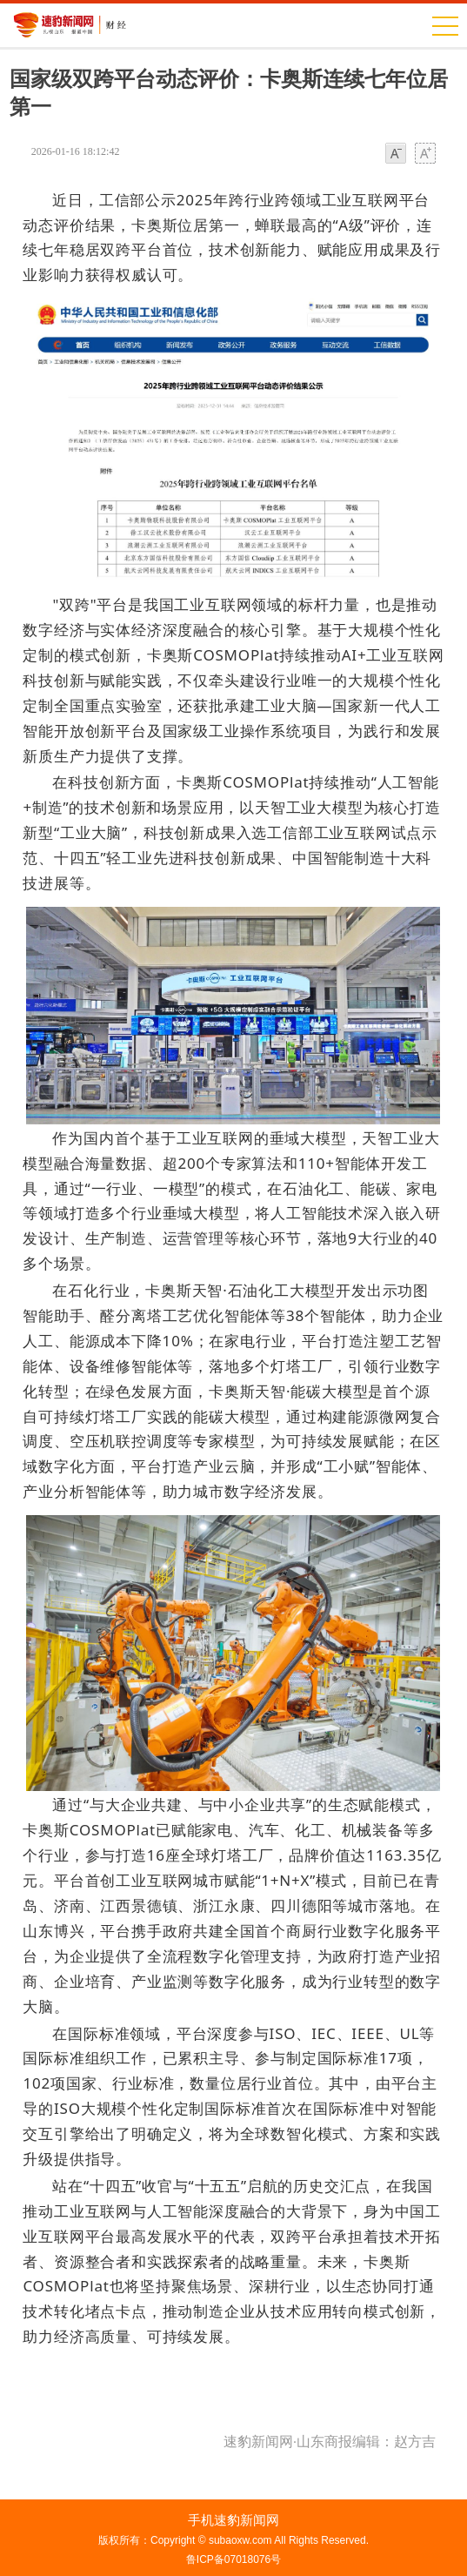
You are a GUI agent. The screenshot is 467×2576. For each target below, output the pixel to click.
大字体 (425, 154)
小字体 (395, 154)
